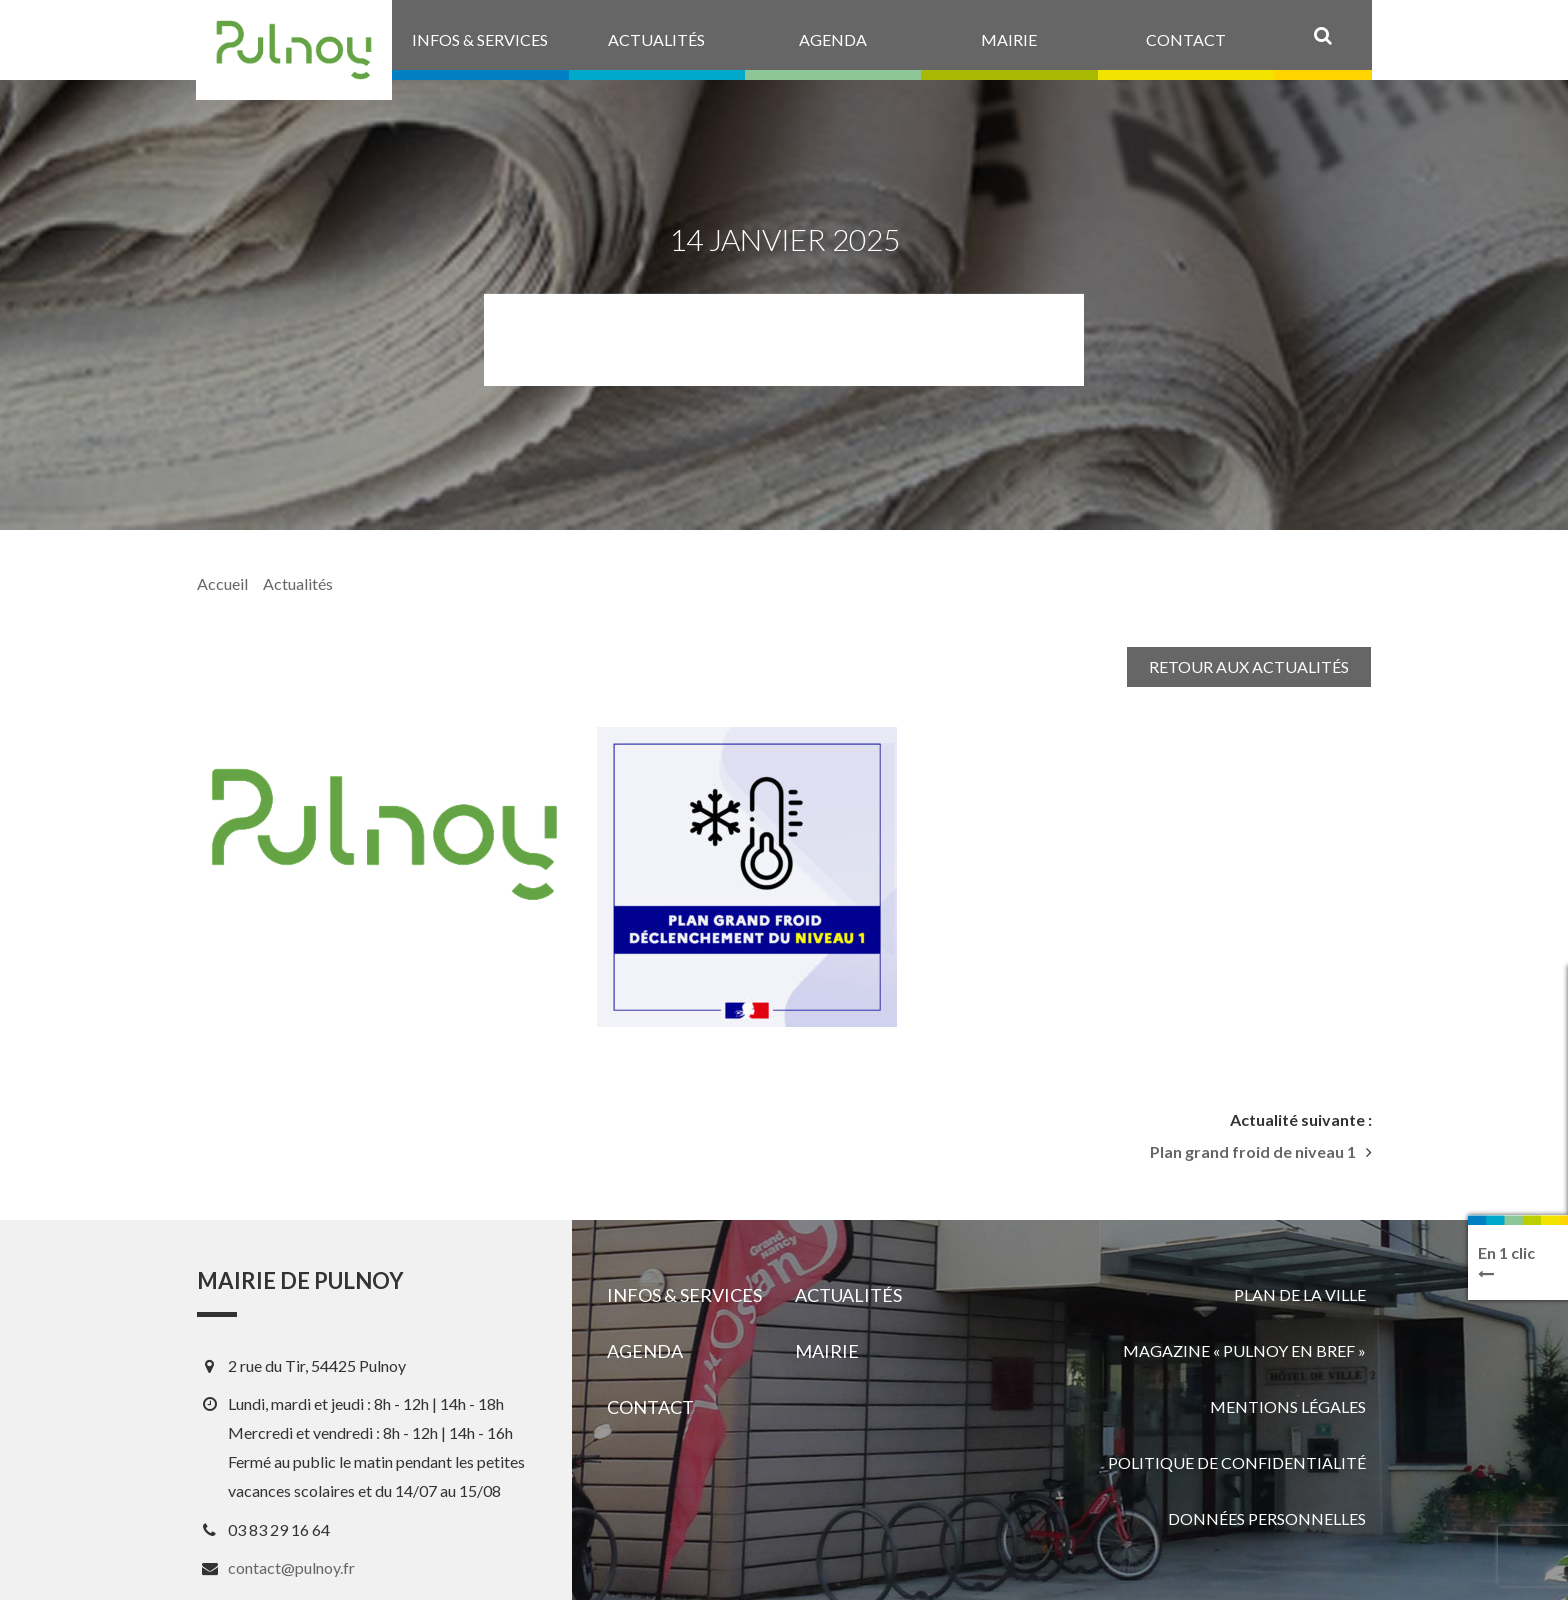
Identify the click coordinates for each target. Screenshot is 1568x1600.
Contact (650, 1407)
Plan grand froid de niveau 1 (1253, 1152)
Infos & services (684, 1295)
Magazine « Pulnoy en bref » (1244, 1350)
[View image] (747, 877)
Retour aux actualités (1249, 666)
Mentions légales (1288, 1406)
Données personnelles (1267, 1518)
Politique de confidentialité (1237, 1462)
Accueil (222, 583)
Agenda (645, 1351)
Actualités (298, 583)
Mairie (827, 1351)
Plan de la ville (1300, 1294)
